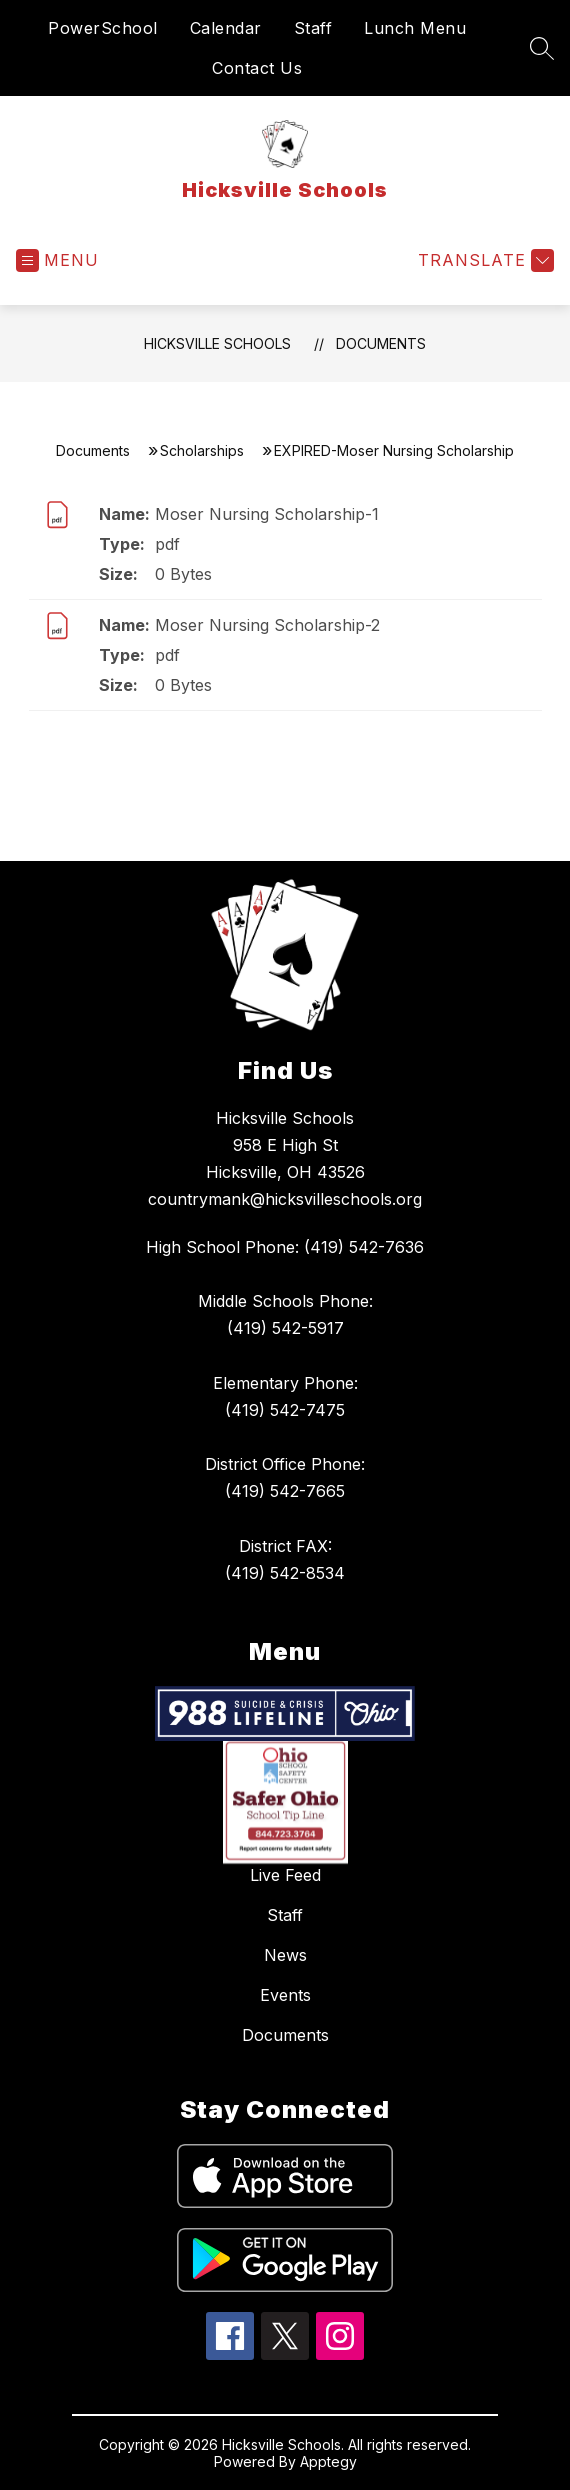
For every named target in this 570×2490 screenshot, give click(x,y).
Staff (313, 28)
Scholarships (202, 450)
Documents (381, 343)
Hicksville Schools (217, 343)
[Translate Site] (483, 260)
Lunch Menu (415, 28)
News (285, 1955)
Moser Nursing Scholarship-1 (267, 514)
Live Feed (285, 1875)
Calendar (226, 28)
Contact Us (257, 68)
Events (285, 1995)
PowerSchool (103, 28)
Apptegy (328, 2461)
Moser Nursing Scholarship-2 (267, 625)
